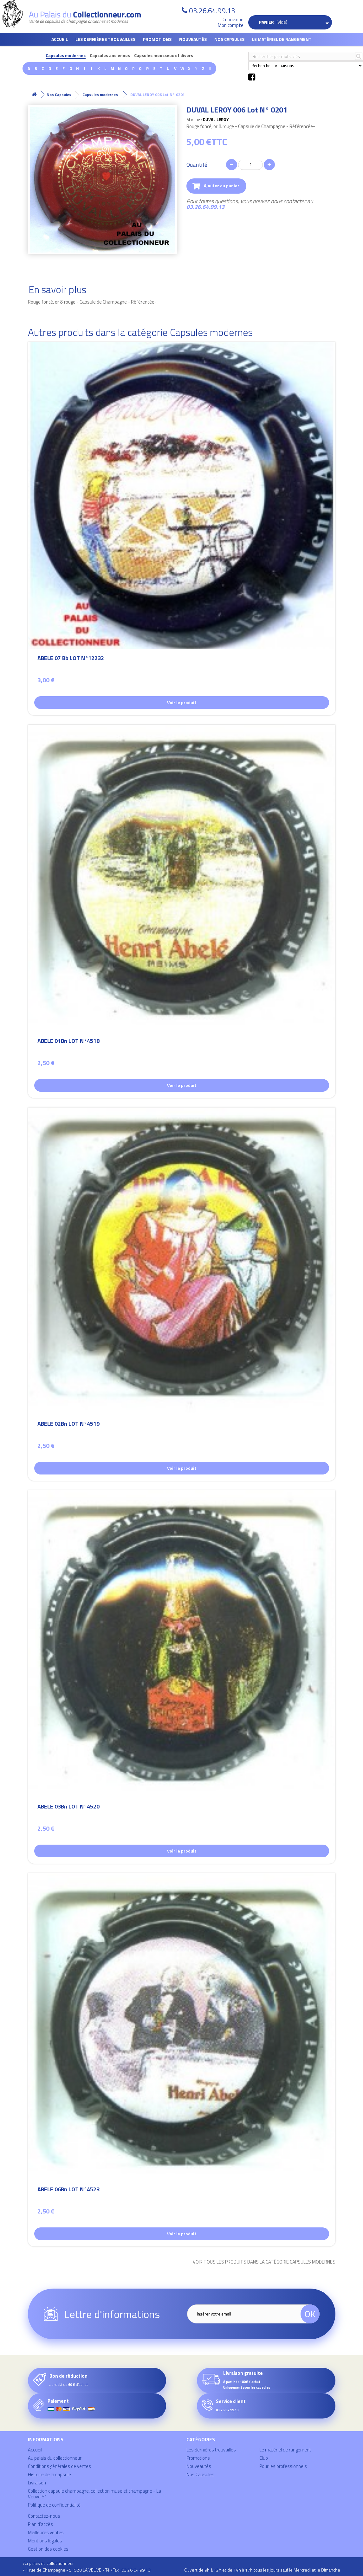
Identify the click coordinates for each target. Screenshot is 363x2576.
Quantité (196, 165)
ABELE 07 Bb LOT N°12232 (70, 659)
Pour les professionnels (283, 2466)
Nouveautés (193, 39)
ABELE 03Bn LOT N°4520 (68, 1807)
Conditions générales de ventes (59, 2466)
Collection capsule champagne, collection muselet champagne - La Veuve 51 (94, 2493)
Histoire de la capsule (49, 2474)
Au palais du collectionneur (54, 2458)
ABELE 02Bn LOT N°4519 (68, 1424)
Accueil (59, 39)
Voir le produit (181, 702)
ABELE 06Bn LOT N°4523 (68, 2190)
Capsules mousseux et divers (163, 56)
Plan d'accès (40, 2524)
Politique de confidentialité (54, 2505)
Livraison (37, 2482)
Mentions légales (45, 2540)
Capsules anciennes (110, 56)
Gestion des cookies (48, 2549)
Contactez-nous (44, 2516)
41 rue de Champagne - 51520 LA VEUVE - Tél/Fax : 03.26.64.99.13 (87, 2569)
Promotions (157, 39)
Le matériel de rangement (282, 39)
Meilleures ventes (46, 2532)
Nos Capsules (229, 39)
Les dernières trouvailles (105, 39)
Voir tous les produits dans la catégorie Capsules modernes (264, 2262)
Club (263, 2458)
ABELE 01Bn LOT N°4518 (68, 1041)
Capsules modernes (66, 56)
